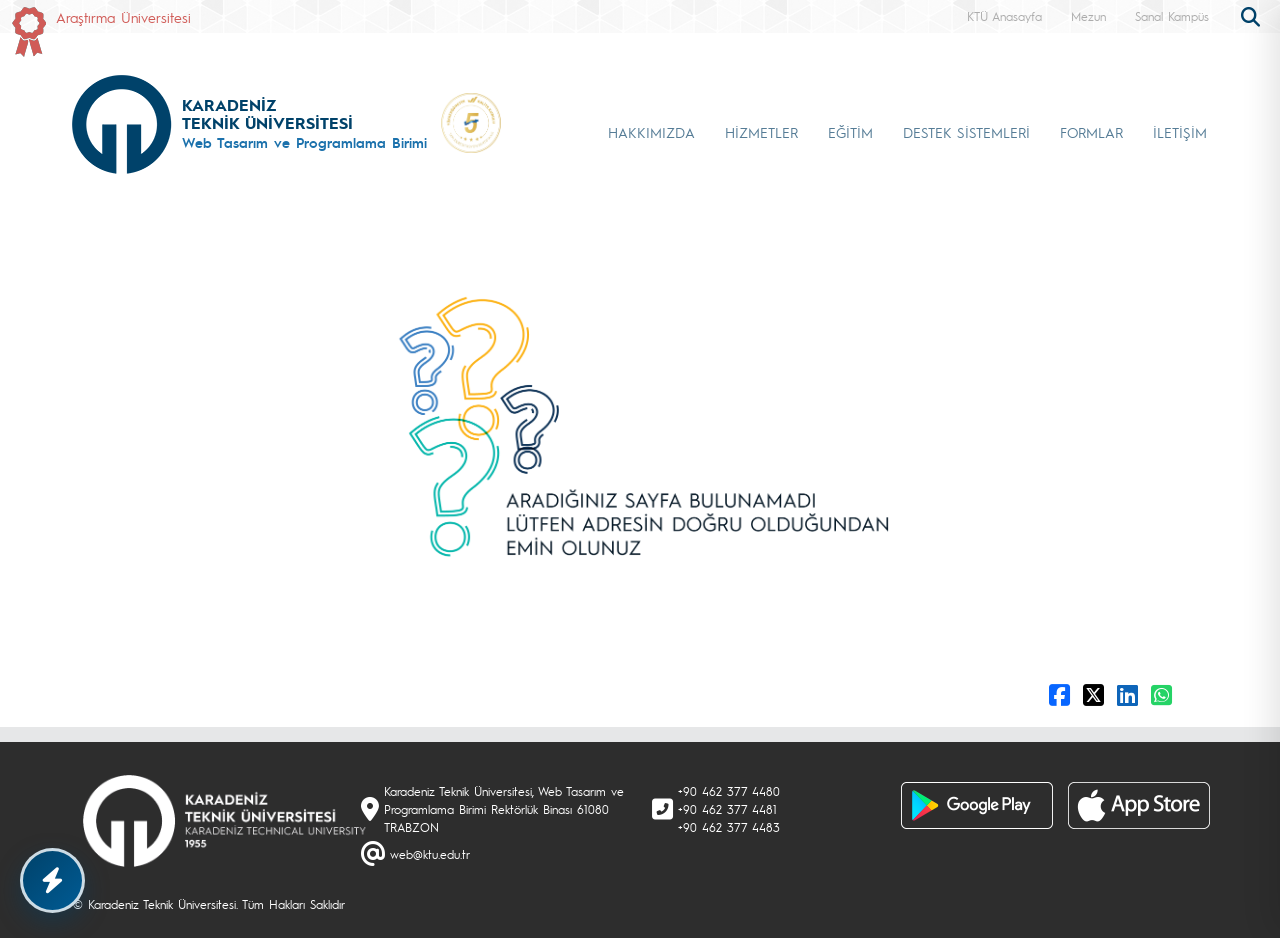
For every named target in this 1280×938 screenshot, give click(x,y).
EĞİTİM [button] (850, 132)
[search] (1253, 15)
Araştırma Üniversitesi (123, 17)
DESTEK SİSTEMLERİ (966, 132)
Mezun (1088, 16)
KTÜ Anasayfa (1004, 16)
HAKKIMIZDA (651, 132)
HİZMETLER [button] (761, 132)
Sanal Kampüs (1172, 16)
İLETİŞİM (1180, 132)
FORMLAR (1091, 132)
